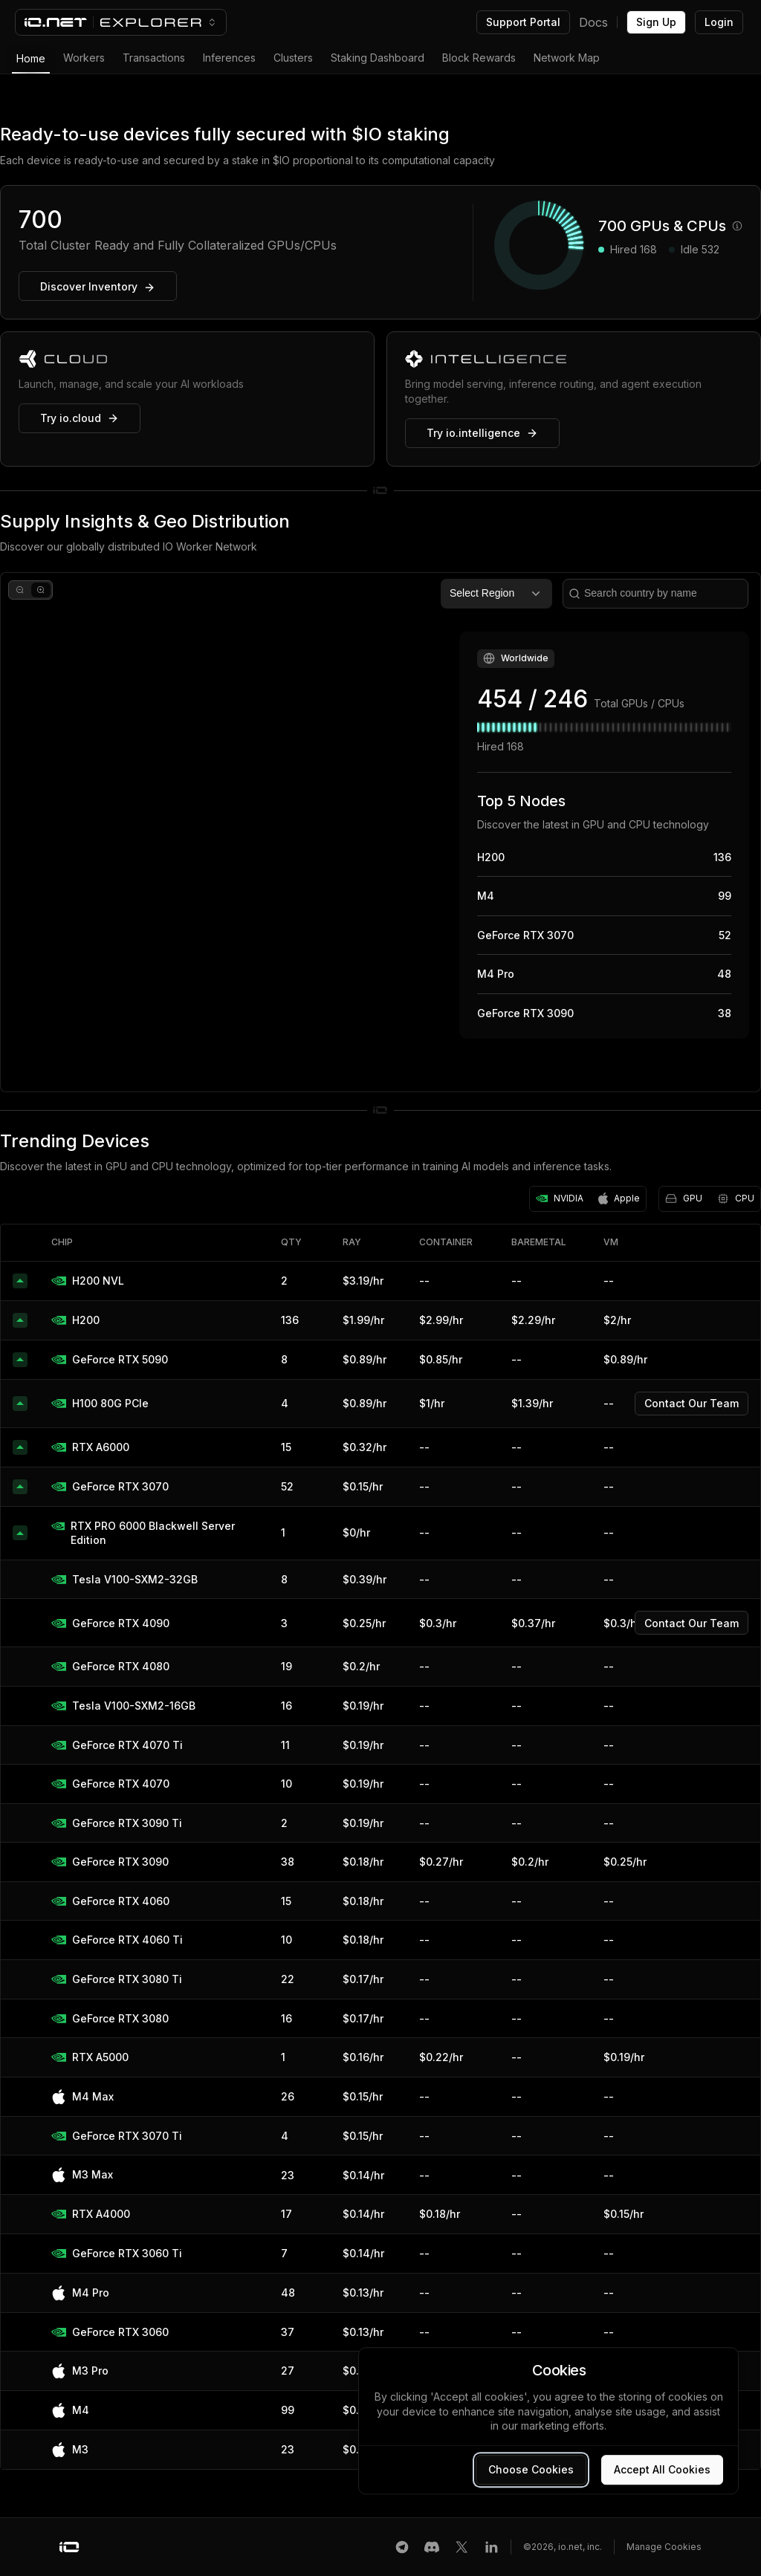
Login (719, 22)
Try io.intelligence (482, 432)
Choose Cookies (531, 2469)
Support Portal (523, 22)
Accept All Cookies (662, 2469)
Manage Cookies (664, 2546)
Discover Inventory (97, 287)
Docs (593, 22)
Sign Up (656, 22)
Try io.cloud (79, 418)
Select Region (496, 593)
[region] (380, 832)
